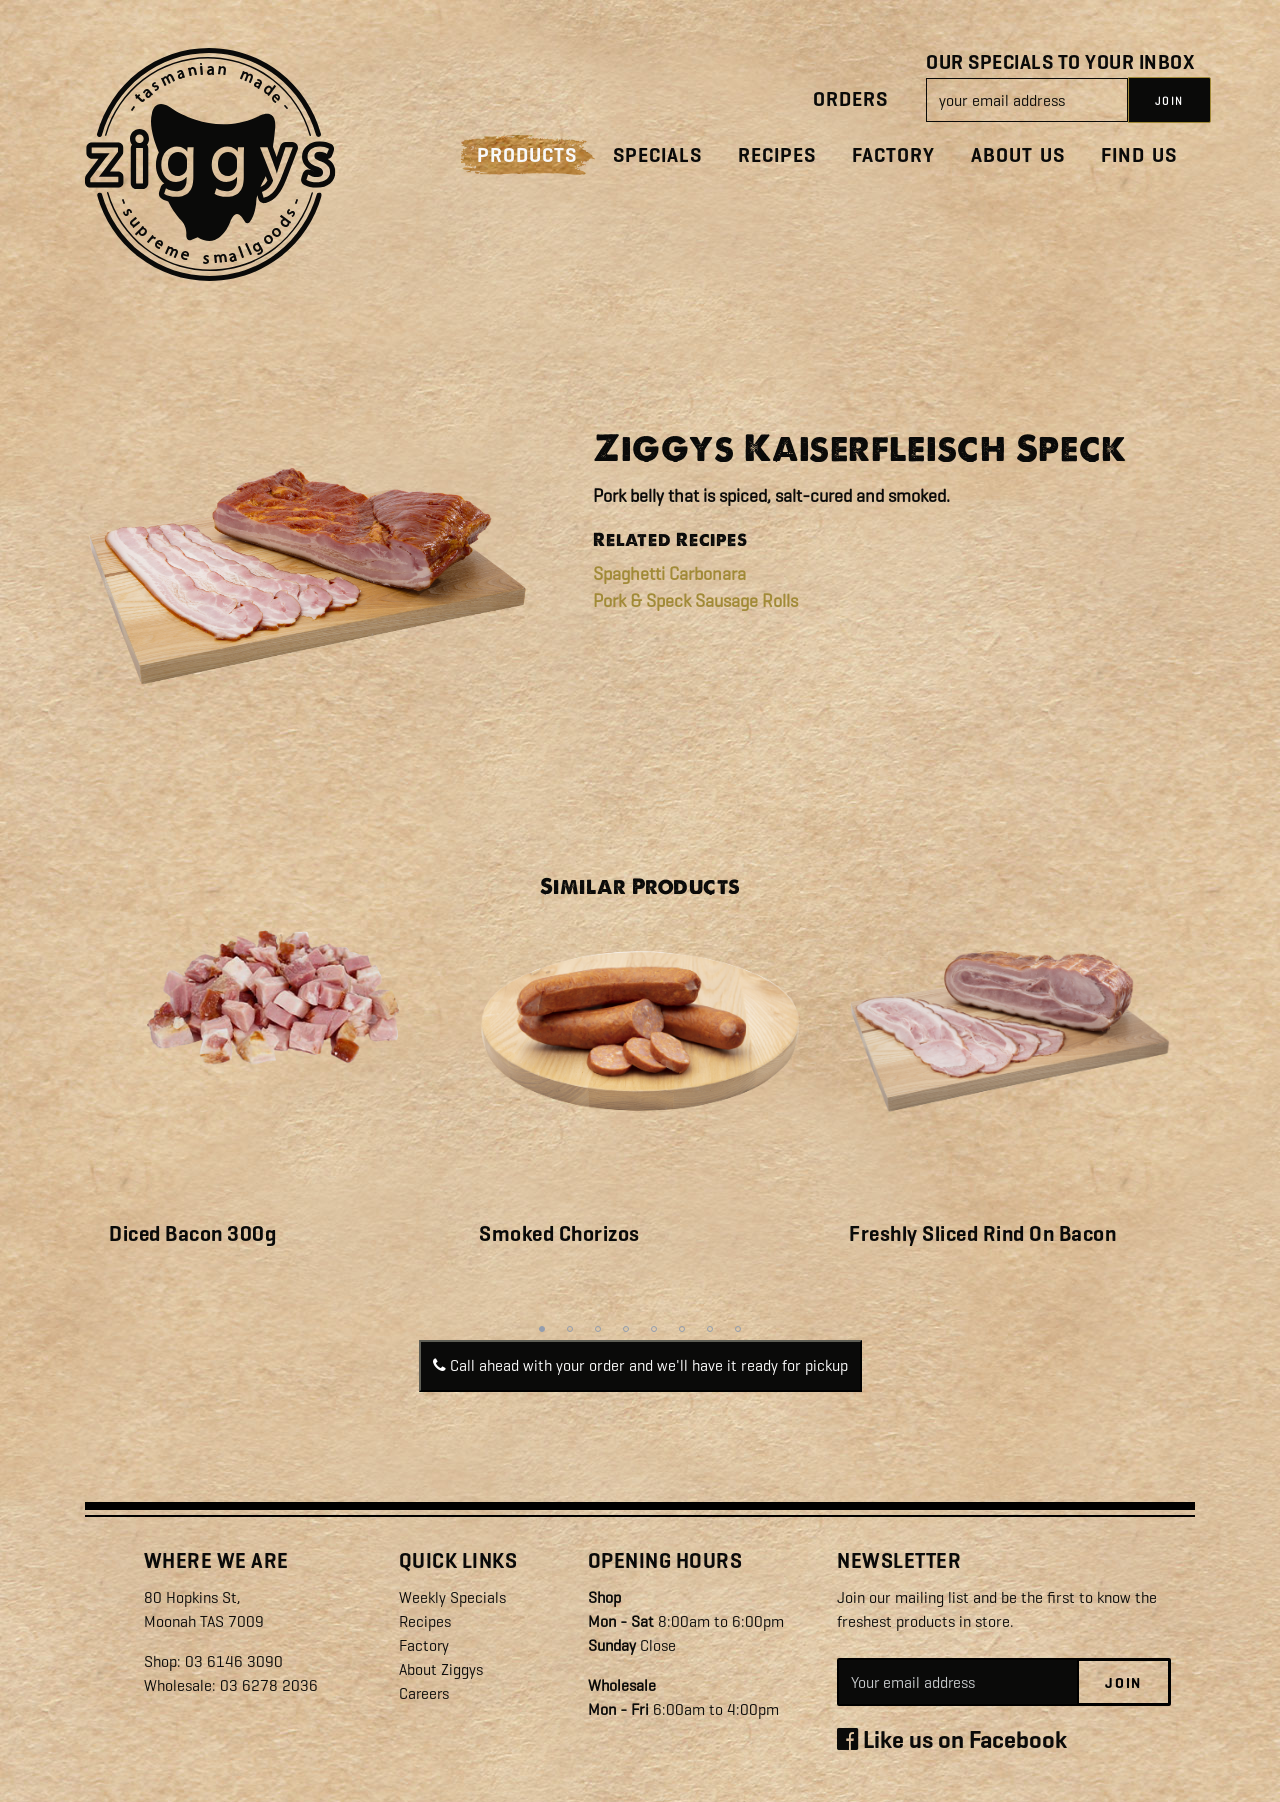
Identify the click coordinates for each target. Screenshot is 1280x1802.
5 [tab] (654, 1329)
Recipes (777, 155)
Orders (850, 99)
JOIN (1169, 101)
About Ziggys (441, 1669)
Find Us (1139, 155)
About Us (1018, 155)
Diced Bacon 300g (192, 1234)
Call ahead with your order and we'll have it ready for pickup (640, 1365)
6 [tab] (682, 1329)
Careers (425, 1693)
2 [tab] (570, 1329)
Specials (657, 155)
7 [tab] (710, 1329)
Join (1123, 1683)
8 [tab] (738, 1329)
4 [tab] (626, 1329)
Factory (893, 155)
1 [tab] (542, 1329)
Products (527, 155)
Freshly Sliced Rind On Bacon (982, 1234)
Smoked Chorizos (559, 1234)
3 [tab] (598, 1329)
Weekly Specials (452, 1597)
